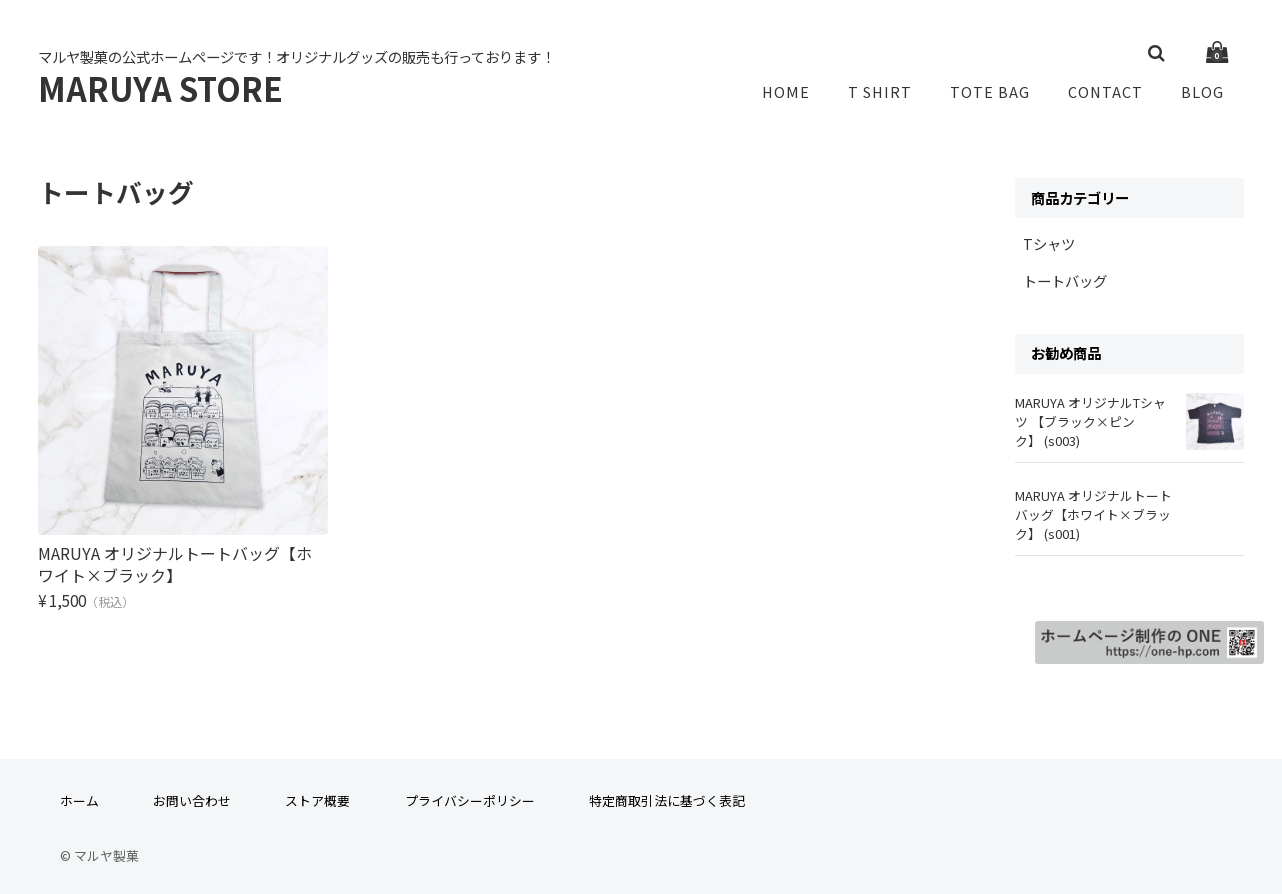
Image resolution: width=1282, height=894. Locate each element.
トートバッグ (1065, 284)
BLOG (1205, 93)
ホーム (79, 793)
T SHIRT (892, 93)
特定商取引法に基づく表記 (667, 793)
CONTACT (1111, 93)
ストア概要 (317, 793)
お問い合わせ (192, 793)
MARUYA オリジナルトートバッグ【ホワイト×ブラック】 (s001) (1093, 518)
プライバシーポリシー (470, 793)
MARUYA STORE (160, 90)
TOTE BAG (999, 93)
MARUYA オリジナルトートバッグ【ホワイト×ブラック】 (175, 553)
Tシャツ (1049, 247)
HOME (801, 93)
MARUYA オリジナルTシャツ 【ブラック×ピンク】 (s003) (1090, 425)
